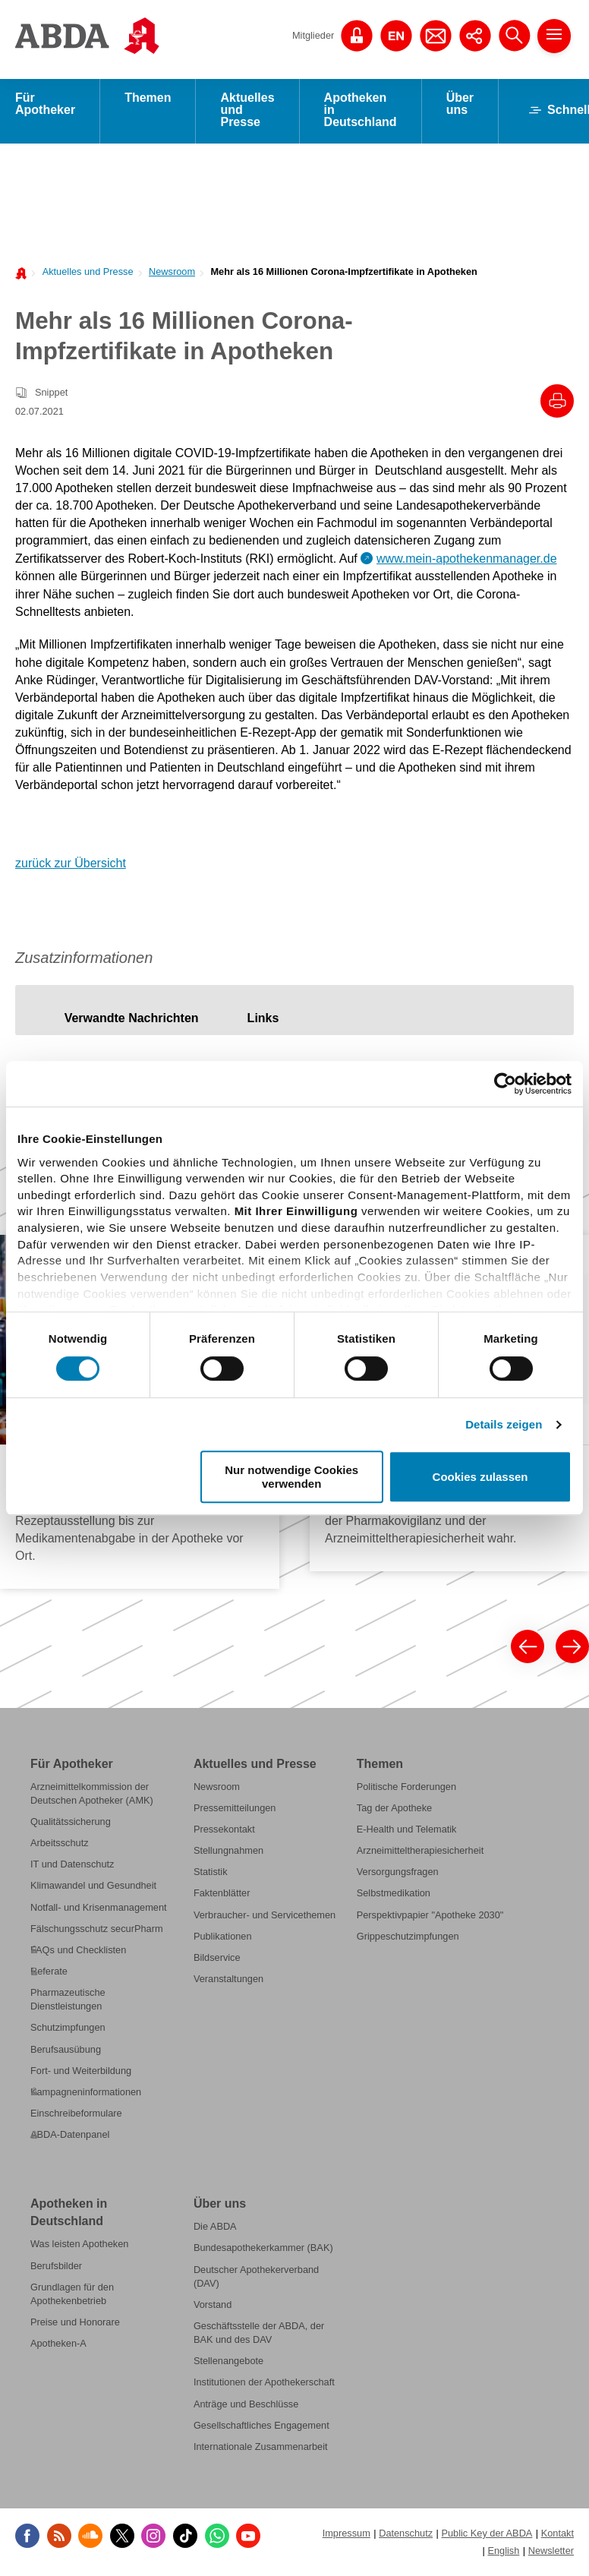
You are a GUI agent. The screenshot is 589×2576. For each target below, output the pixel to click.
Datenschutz (406, 2535)
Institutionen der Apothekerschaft (264, 2385)
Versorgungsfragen (398, 1874)
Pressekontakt (224, 1831)
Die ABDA (215, 2228)
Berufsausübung (65, 2051)
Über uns (460, 105)
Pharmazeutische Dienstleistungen (68, 2001)
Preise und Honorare (75, 2324)
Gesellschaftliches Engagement (261, 2427)
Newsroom (172, 273)
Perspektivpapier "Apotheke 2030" (430, 1917)
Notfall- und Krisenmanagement (98, 1909)
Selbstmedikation (393, 1896)
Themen (147, 99)
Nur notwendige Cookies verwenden (291, 1476)
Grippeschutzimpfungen (408, 1938)
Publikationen (223, 1938)
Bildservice (217, 1959)
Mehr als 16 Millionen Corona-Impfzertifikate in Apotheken (343, 273)
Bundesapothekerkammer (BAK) (263, 2250)
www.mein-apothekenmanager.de (466, 560)
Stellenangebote (228, 2363)
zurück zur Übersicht (70, 865)
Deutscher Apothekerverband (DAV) (256, 2278)
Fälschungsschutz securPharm (96, 1931)
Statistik (211, 1874)
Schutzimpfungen (68, 2029)
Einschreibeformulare (76, 2115)
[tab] (131, 1020)
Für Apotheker (45, 105)
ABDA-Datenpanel (69, 2136)
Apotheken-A (58, 2345)
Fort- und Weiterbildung (80, 2073)
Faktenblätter (222, 1896)
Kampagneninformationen (85, 2094)
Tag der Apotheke (394, 1810)
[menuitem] (83, 273)
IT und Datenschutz (72, 1866)
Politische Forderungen (406, 1789)
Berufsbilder (56, 2268)
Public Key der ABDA (486, 2535)
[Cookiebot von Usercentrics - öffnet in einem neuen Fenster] (505, 1083)
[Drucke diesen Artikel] (557, 403)
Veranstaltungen (228, 1981)
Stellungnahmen (228, 1852)
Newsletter (551, 2553)
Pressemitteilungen (235, 1810)
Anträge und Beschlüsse (246, 2406)
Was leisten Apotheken (79, 2246)
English (503, 2553)
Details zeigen (503, 1424)
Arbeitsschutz (59, 1845)
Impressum (346, 2535)
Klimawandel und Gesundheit (93, 1888)
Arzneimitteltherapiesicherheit (420, 1852)
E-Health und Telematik (407, 1831)
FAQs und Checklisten (78, 1952)
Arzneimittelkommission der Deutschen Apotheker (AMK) (91, 1795)
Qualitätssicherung (70, 1823)
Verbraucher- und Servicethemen (264, 1917)
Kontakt (557, 2535)
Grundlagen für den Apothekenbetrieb (72, 2296)
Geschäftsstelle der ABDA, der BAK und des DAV (259, 2334)
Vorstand (213, 2306)
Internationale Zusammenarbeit (261, 2448)
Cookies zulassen (480, 1476)
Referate (49, 1973)
